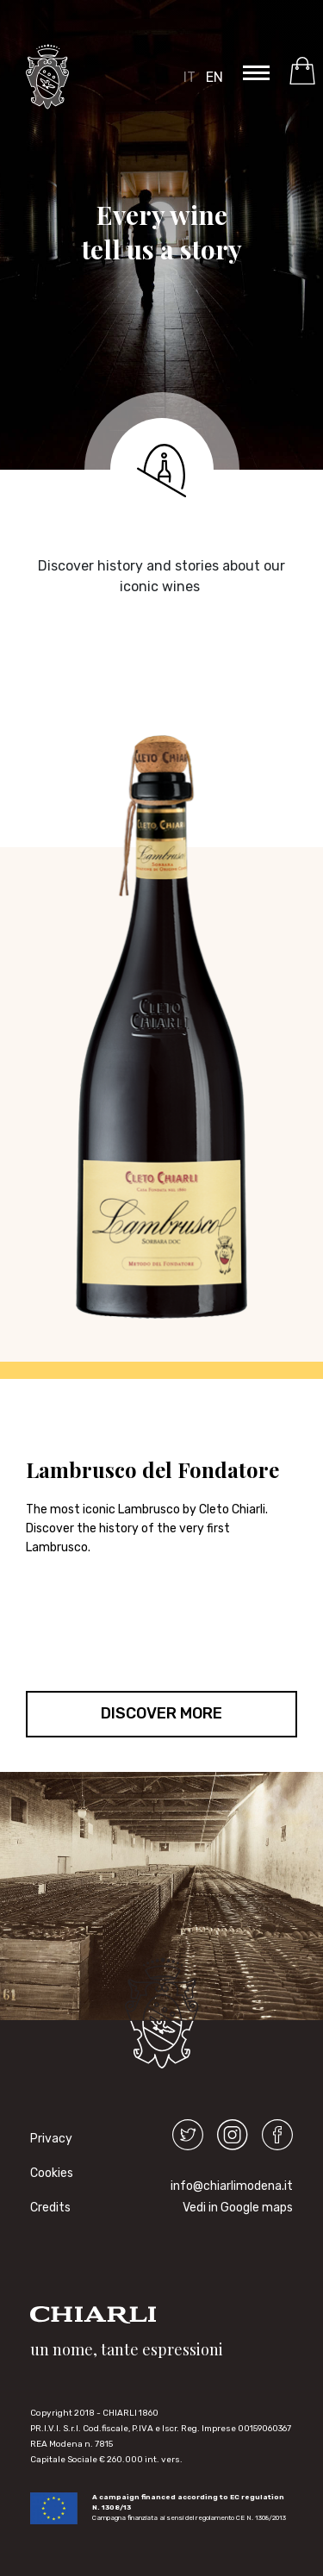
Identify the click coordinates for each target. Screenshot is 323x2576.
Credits (41, 2207)
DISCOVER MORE (161, 1713)
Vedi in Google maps (238, 2207)
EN (214, 77)
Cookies (41, 2173)
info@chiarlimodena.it (232, 2186)
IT (189, 77)
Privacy (41, 2138)
